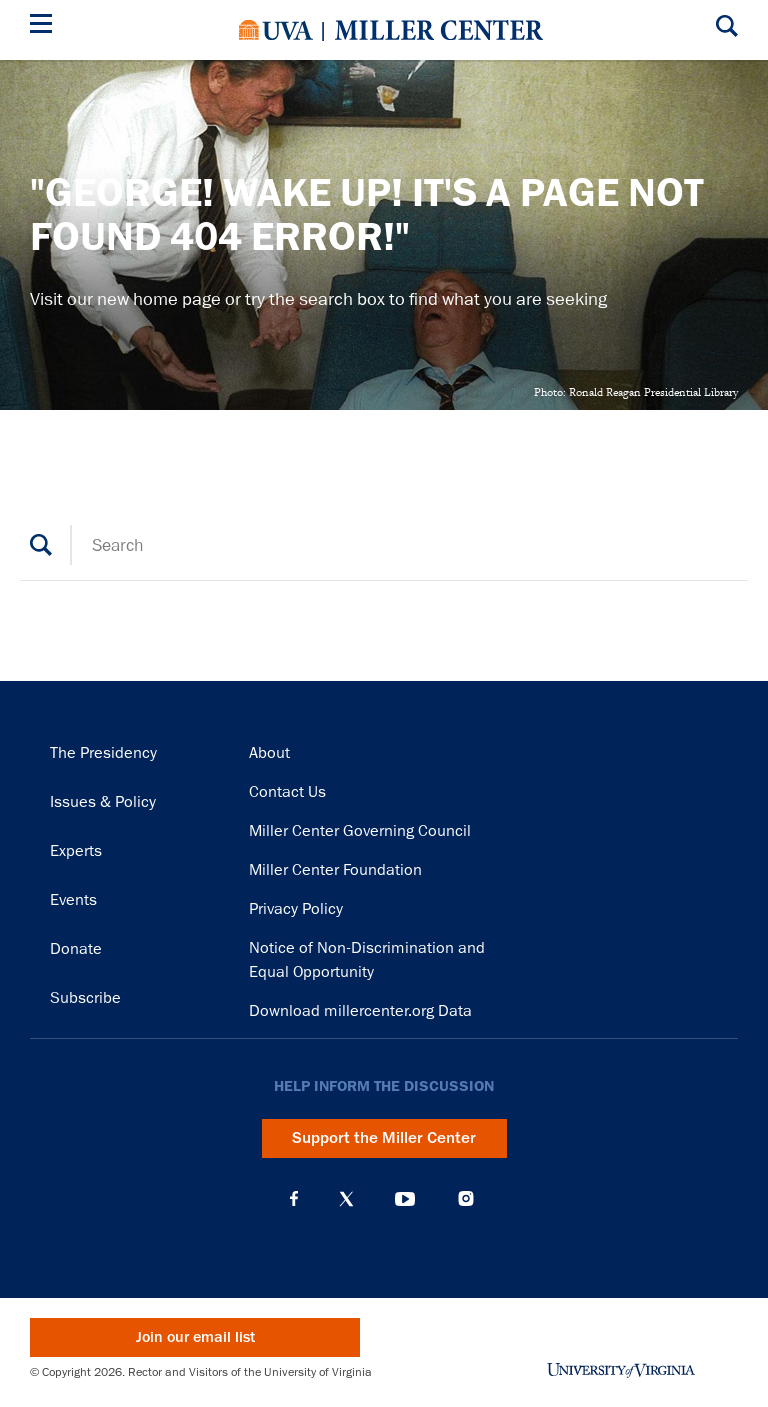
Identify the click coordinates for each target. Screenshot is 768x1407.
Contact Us (287, 792)
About (269, 753)
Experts (76, 851)
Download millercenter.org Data (360, 1011)
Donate (76, 949)
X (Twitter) (346, 1199)
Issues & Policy (103, 802)
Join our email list (195, 1337)
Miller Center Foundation (335, 870)
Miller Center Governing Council (360, 831)
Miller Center (439, 30)
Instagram (466, 1198)
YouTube (405, 1199)
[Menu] (45, 26)
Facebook (294, 1199)
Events (73, 900)
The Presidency (103, 753)
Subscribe (85, 998)
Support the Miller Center (384, 1138)
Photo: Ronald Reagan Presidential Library (636, 392)
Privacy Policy (296, 909)
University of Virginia (276, 30)
